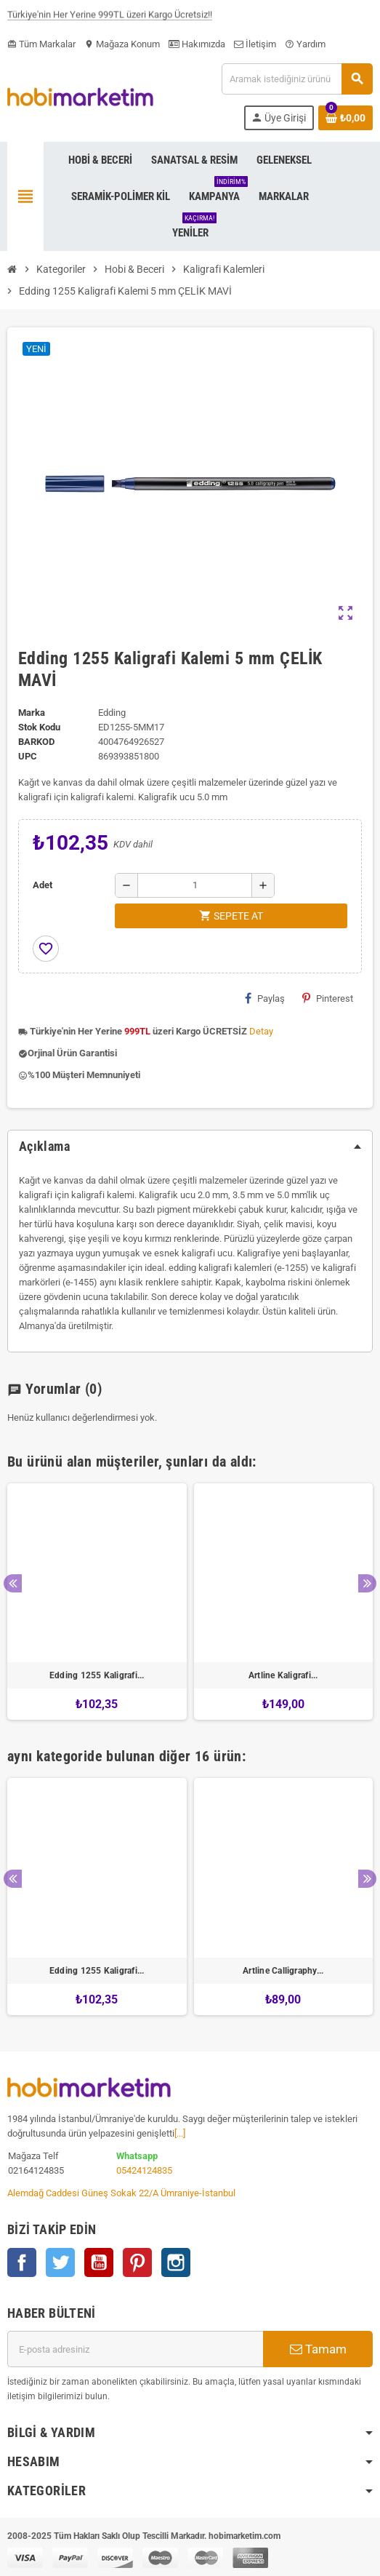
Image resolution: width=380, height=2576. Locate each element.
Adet (42, 885)
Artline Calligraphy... (283, 1971)
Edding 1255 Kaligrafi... (97, 1675)
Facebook (21, 2262)
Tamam (318, 2349)
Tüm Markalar (41, 44)
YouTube (98, 2262)
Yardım (305, 44)
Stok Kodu (39, 727)
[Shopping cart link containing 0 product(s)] (345, 117)
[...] (179, 2133)
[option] (97, 1601)
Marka (31, 712)
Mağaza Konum (122, 44)
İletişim (255, 44)
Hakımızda (197, 44)
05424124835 (144, 2170)
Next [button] (367, 1583)
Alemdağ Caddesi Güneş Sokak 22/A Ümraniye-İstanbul (121, 2193)
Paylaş (265, 998)
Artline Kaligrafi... (283, 1675)
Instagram (175, 2262)
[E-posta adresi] (135, 2349)
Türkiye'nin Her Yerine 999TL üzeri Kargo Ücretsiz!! (109, 17)
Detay (261, 1031)
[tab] (190, 1147)
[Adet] (194, 885)
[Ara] (297, 79)
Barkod (36, 741)
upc (27, 756)
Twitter (60, 2262)
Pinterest (327, 998)
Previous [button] (13, 1583)
